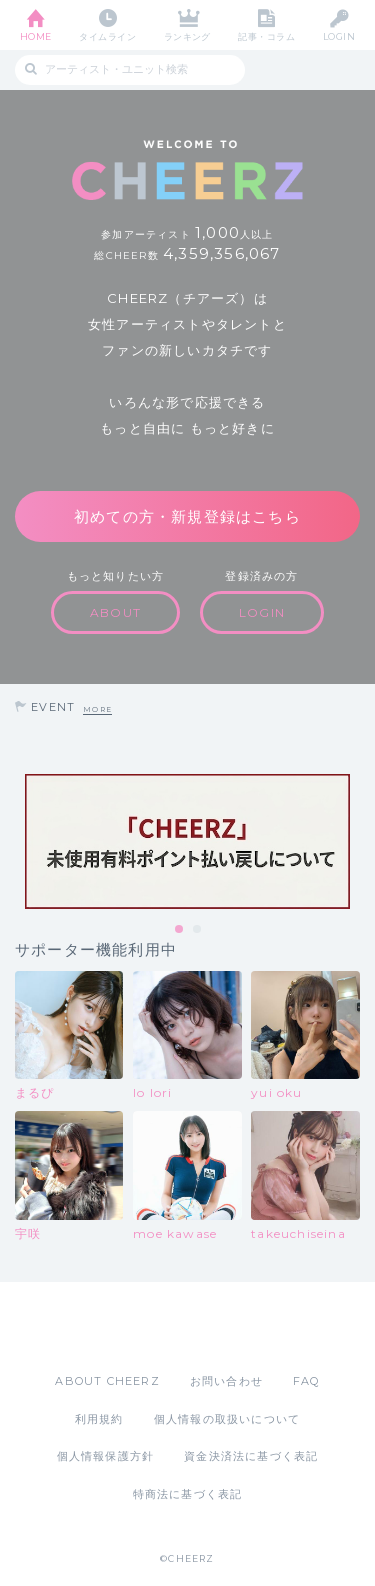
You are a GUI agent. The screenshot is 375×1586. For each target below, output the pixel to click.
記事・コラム (266, 36)
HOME (36, 36)
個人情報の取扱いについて (227, 1419)
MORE (97, 709)
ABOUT (115, 612)
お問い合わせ (226, 1381)
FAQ (306, 1381)
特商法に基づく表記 (188, 1494)
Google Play (239, 1327)
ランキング (187, 36)
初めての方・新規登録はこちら (187, 516)
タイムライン (107, 36)
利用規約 (99, 1419)
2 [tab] (198, 930)
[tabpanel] (187, 841)
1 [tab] (180, 930)
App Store (133, 1327)
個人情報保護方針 (106, 1456)
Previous (20, 842)
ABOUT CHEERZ (107, 1381)
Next (355, 842)
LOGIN (339, 36)
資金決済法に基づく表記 (251, 1456)
